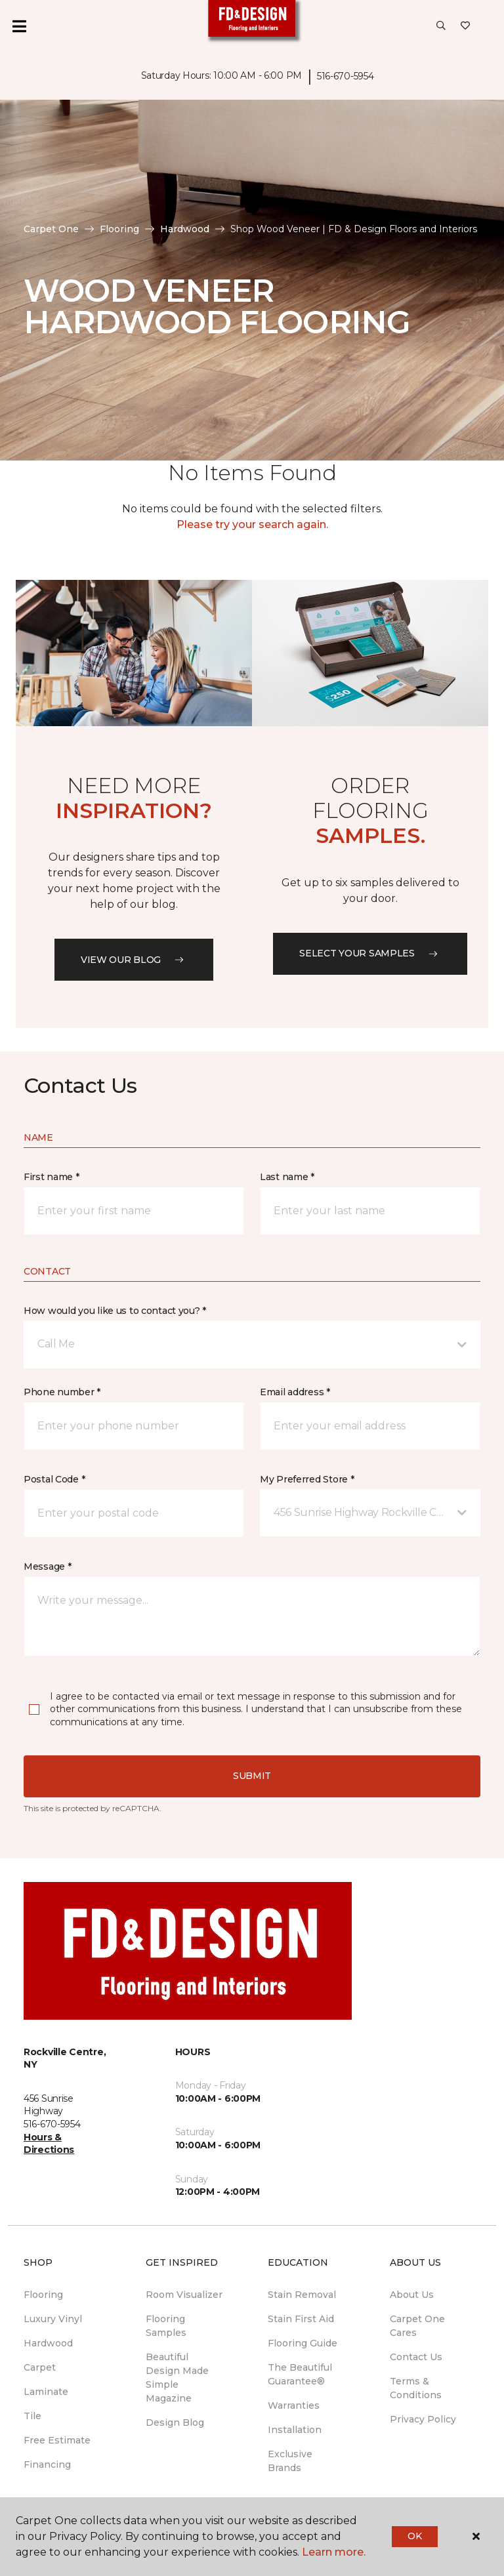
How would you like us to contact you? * (115, 1310)
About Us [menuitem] (412, 2294)
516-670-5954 (345, 76)
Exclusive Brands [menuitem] (290, 2461)
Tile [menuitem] (32, 2416)
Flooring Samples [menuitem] (166, 2326)
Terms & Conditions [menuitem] (416, 2388)
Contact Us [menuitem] (416, 2357)
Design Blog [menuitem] (175, 2422)
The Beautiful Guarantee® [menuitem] (300, 2374)
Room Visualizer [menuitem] (184, 2294)
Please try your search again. (252, 524)
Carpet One (51, 229)
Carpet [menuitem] (40, 2367)
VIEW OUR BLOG (134, 960)
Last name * (287, 1176)
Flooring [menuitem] (43, 2294)
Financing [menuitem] (47, 2464)
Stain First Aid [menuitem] (301, 2319)
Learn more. (334, 2552)
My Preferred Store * (307, 1479)
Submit (252, 1776)
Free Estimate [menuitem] (57, 2440)
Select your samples (370, 953)
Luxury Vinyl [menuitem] (53, 2319)
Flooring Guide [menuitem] (302, 2343)
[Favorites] (465, 26)
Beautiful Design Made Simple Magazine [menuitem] (177, 2377)
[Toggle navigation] (19, 26)
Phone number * (62, 1392)
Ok (414, 2536)
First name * (51, 1176)
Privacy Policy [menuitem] (423, 2419)
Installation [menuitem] (295, 2430)
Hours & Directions (49, 2143)
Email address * (295, 1392)
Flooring (119, 229)
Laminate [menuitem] (46, 2392)
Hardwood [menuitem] (48, 2343)
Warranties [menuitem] (294, 2405)
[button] (441, 26)
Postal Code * (54, 1479)
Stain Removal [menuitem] (302, 2294)
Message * (47, 1566)
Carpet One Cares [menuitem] (417, 2326)
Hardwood (184, 229)
